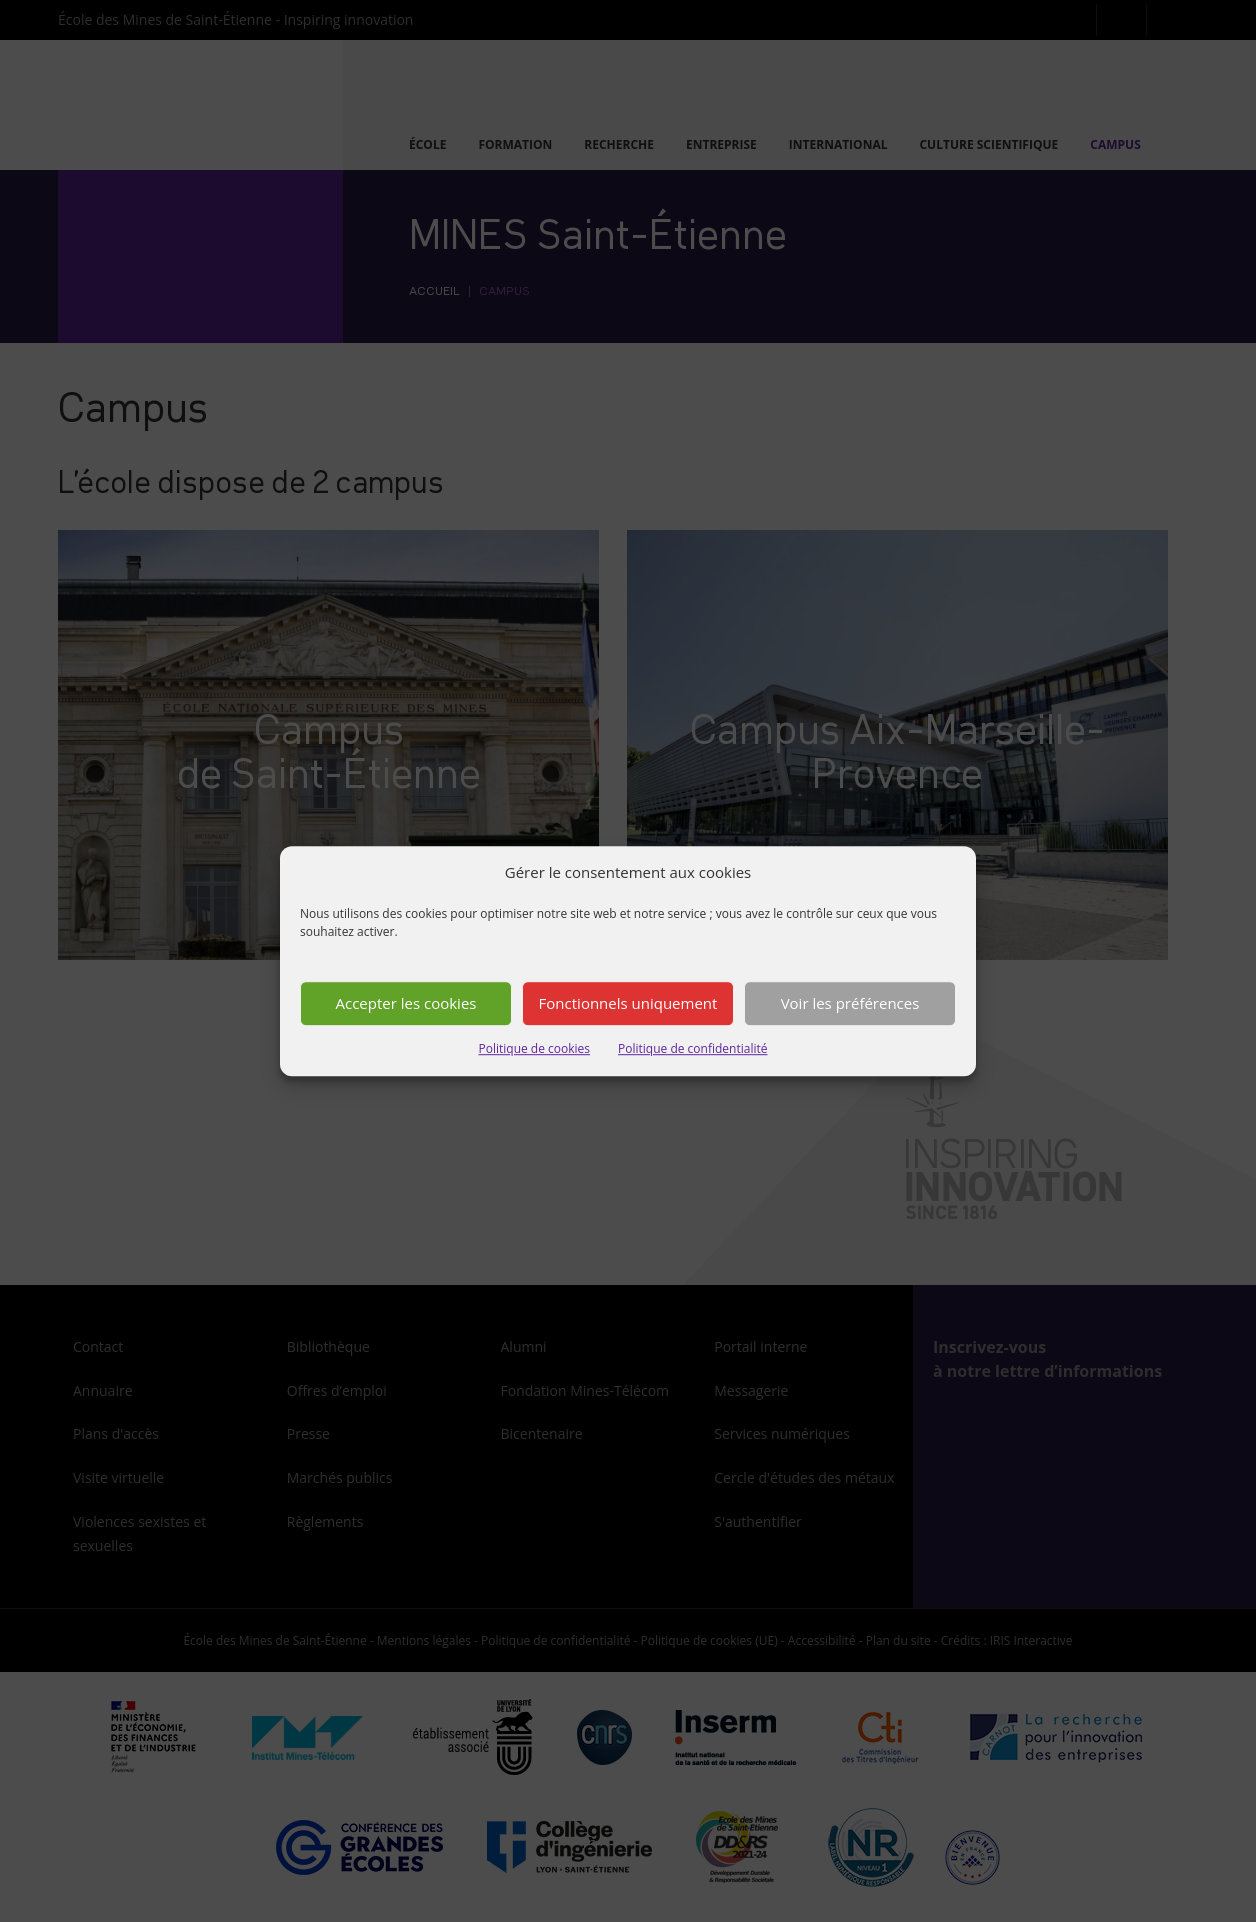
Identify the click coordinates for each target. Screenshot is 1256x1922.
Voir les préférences (850, 1004)
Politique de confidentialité (692, 1048)
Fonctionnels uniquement (628, 1004)
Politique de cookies (535, 1048)
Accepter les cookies (406, 1004)
